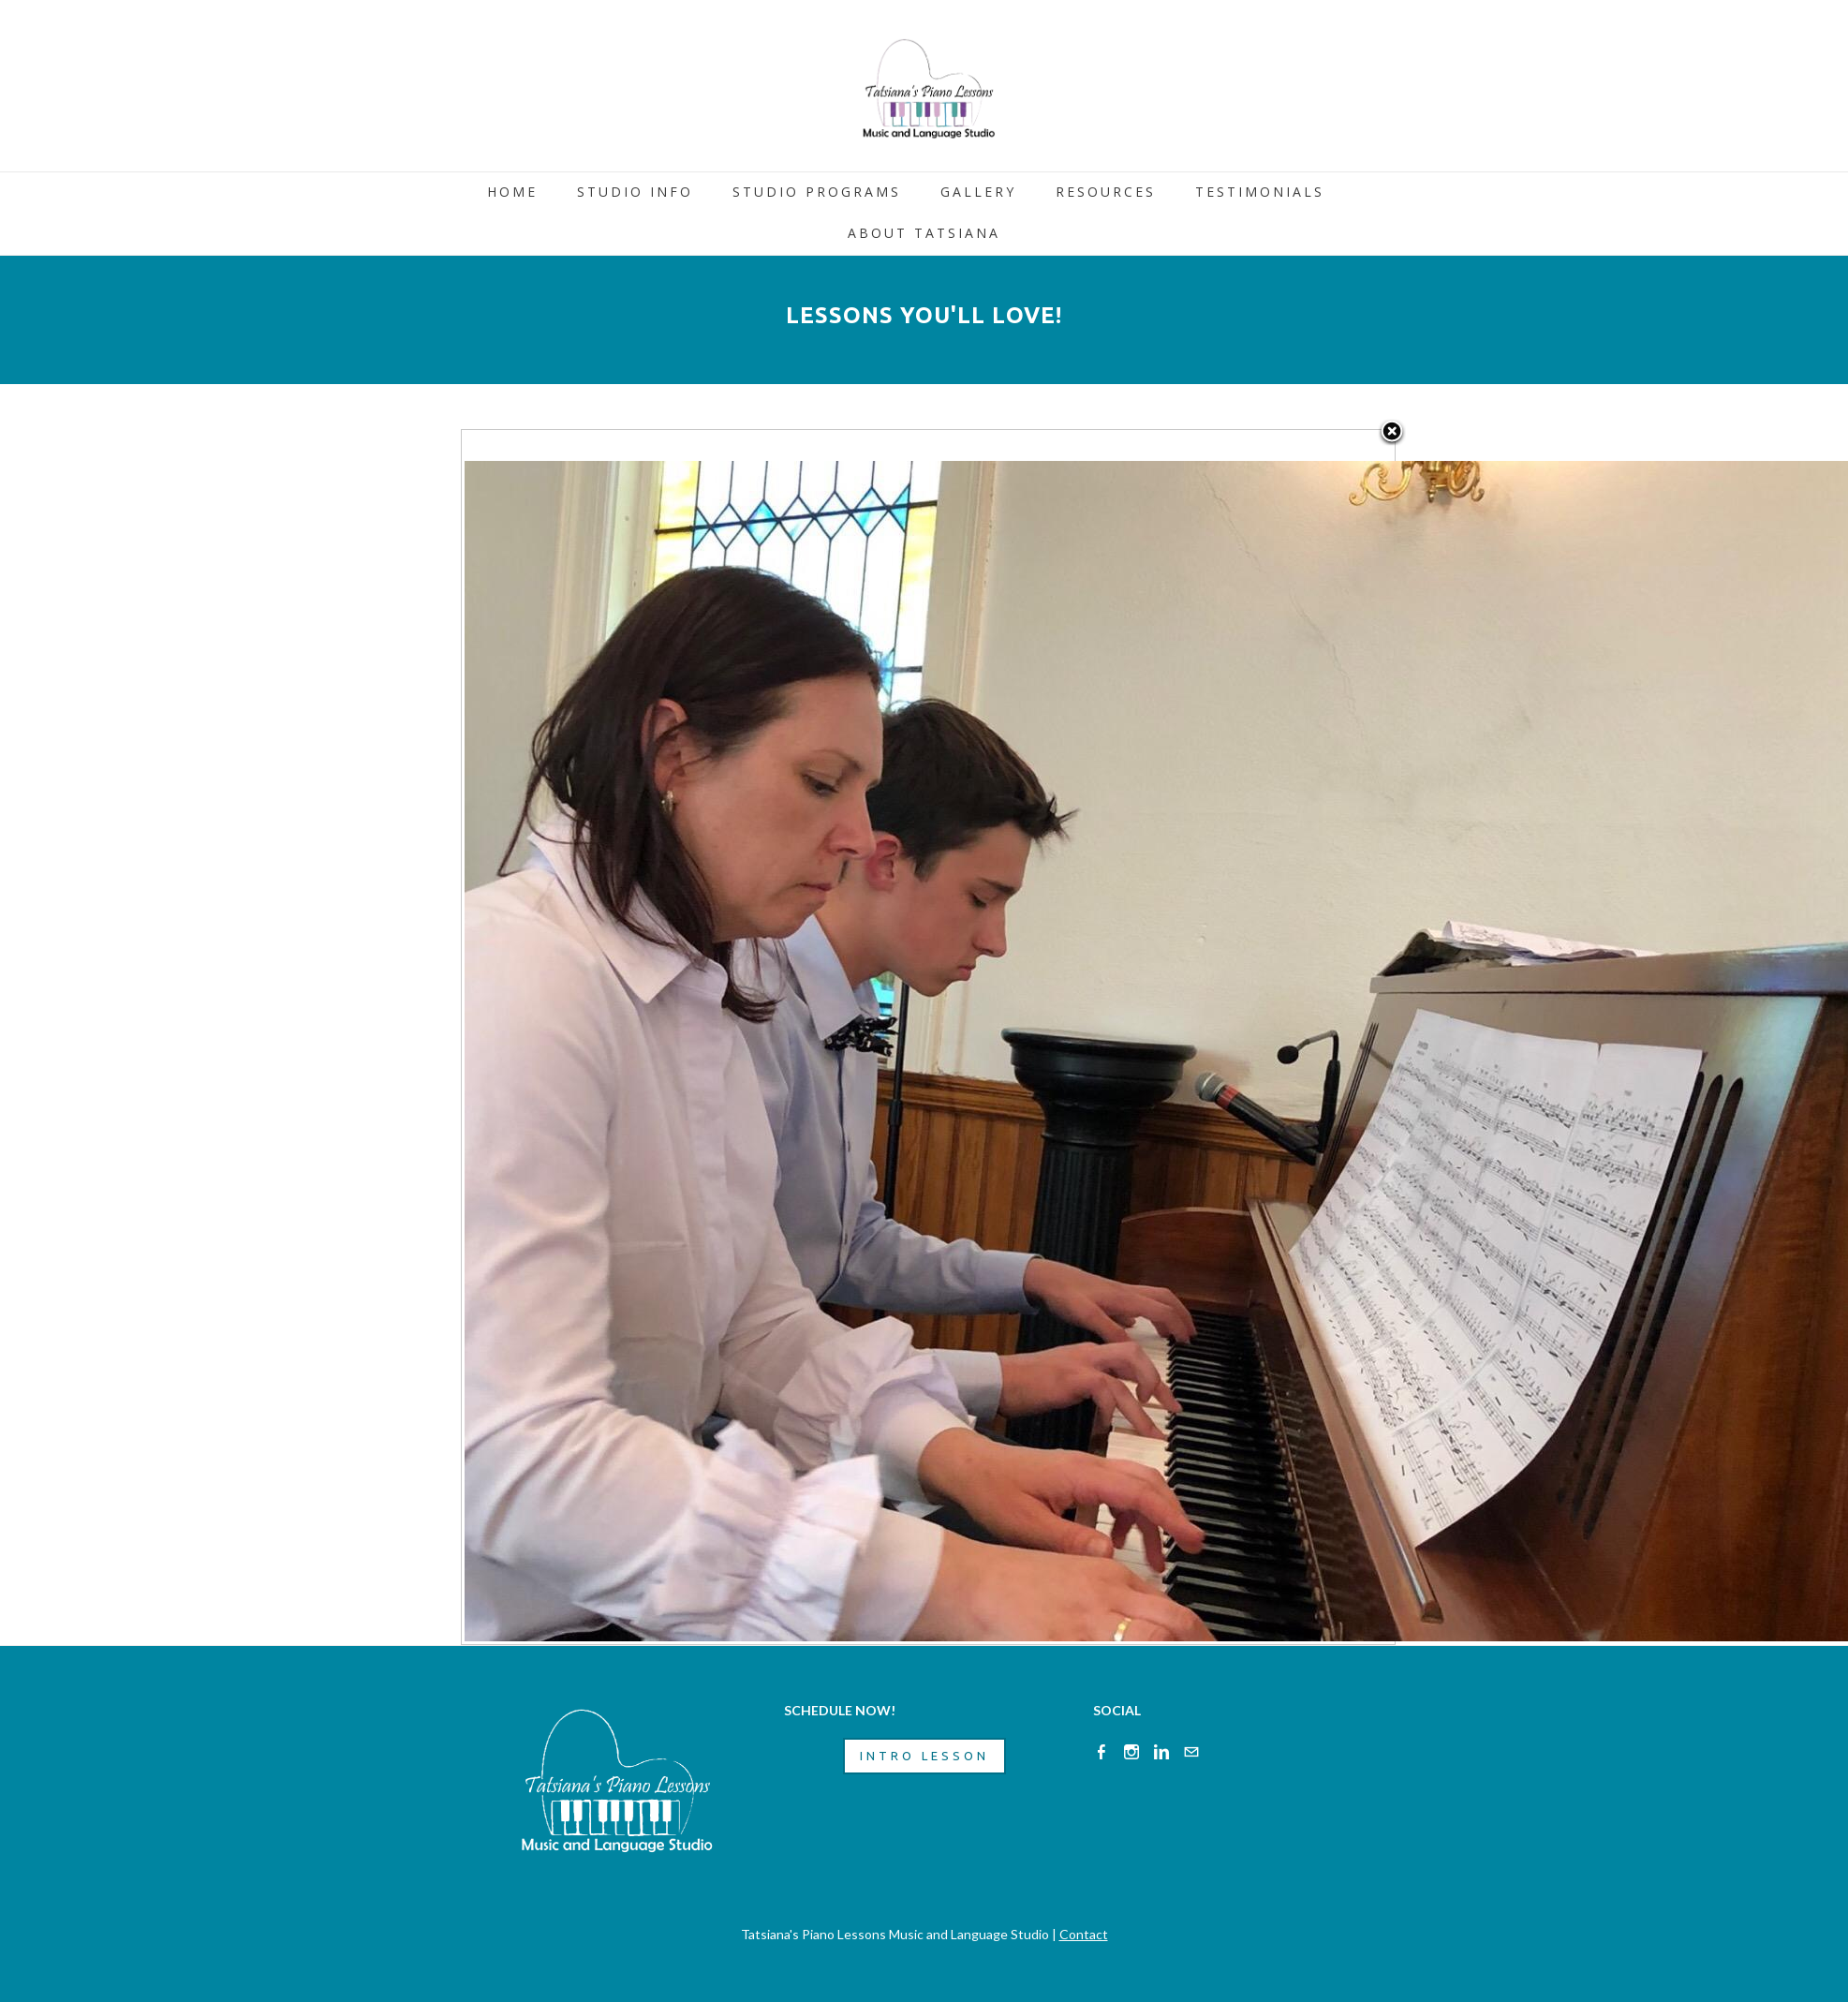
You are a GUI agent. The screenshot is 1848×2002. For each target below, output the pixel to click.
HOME (512, 191)
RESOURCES (1106, 191)
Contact (1083, 1934)
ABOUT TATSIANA (924, 233)
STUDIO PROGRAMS (816, 191)
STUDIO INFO (635, 191)
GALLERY (978, 191)
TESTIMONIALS (1259, 191)
